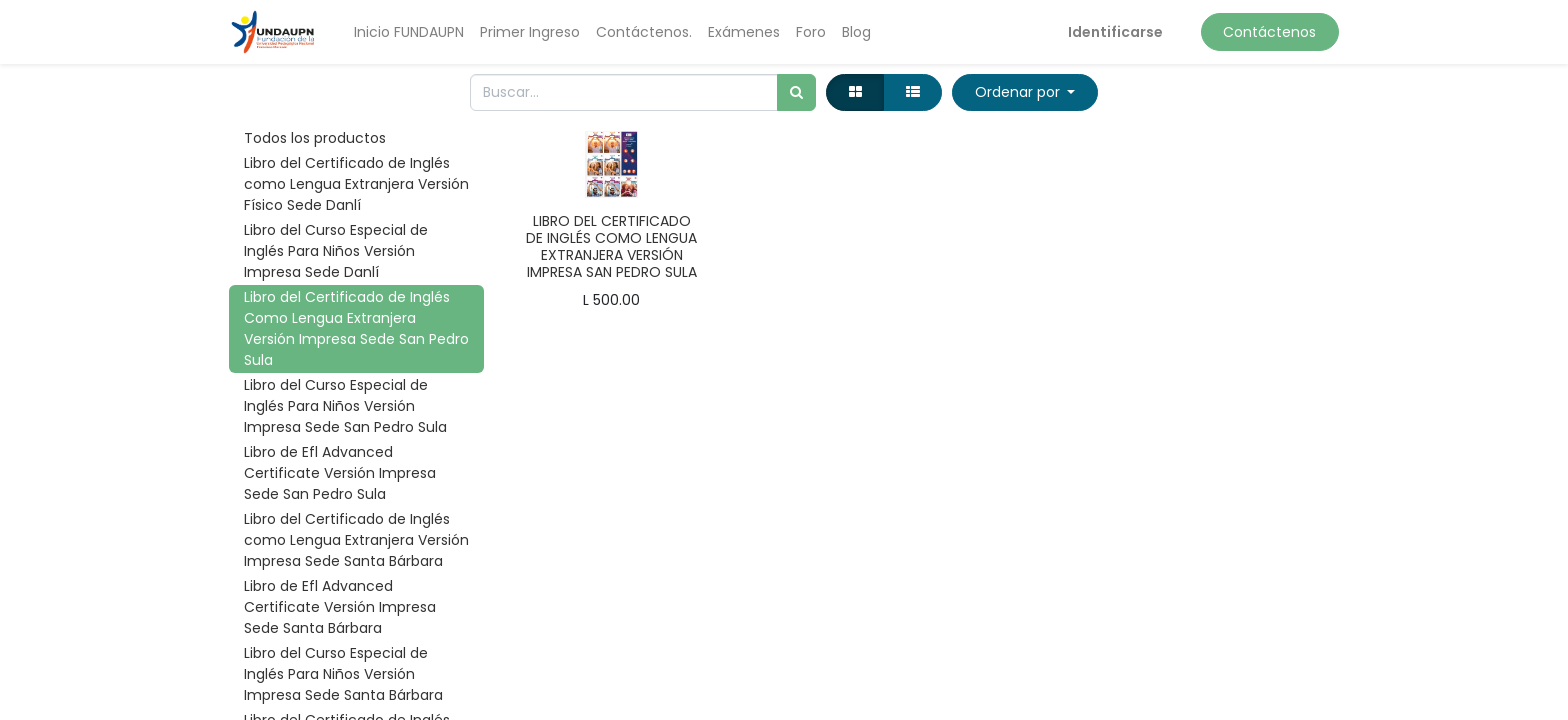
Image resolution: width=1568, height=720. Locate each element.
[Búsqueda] (796, 92)
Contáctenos (1269, 32)
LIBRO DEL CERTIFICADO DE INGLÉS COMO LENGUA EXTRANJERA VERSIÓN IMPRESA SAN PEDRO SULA (611, 246)
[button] (1025, 92)
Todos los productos (315, 138)
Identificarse (1115, 32)
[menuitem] (409, 32)
